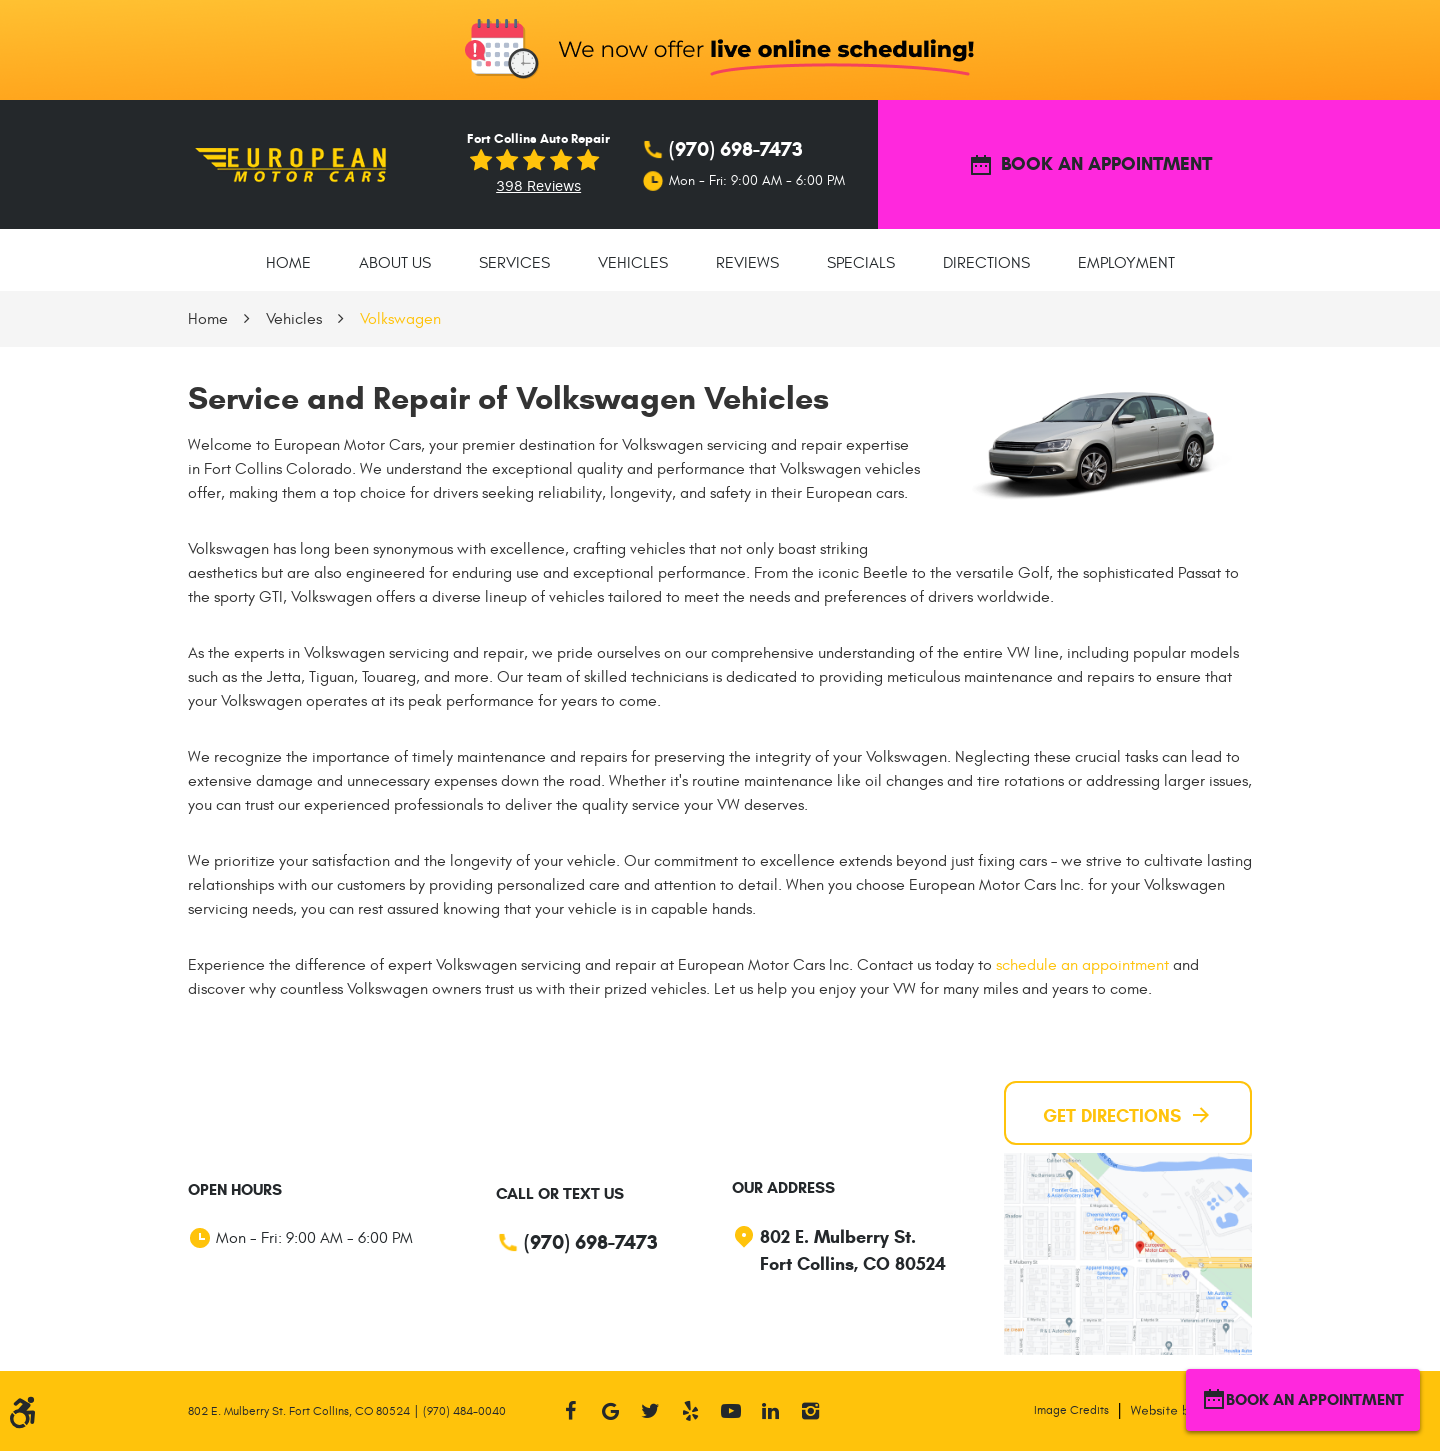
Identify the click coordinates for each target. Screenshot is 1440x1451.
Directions (986, 263)
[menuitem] (288, 260)
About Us (395, 263)
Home (288, 263)
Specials (861, 263)
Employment (1126, 263)
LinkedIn (771, 1411)
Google (611, 1411)
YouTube (731, 1411)
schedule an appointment (1082, 965)
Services (514, 263)
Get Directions (1128, 1115)
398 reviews (538, 186)
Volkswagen (400, 319)
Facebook (571, 1411)
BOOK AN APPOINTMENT (1090, 165)
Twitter (651, 1411)
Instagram (811, 1411)
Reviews (747, 263)
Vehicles (633, 263)
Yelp (691, 1411)
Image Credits (1071, 1410)
